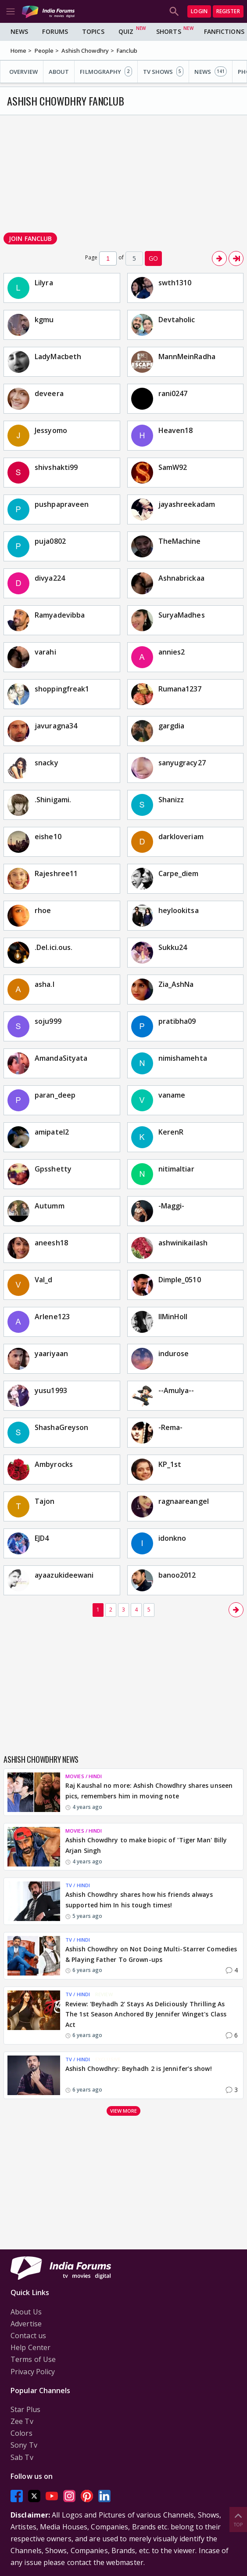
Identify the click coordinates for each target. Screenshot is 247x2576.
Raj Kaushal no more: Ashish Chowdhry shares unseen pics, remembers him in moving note (149, 1790)
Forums (55, 31)
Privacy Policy (33, 2371)
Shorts (168, 31)
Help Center (30, 2347)
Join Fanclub (30, 238)
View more (123, 2110)
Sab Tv (22, 2457)
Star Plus (25, 2409)
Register (228, 11)
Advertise (26, 2324)
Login (199, 11)
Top (238, 2519)
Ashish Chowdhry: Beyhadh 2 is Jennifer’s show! (138, 2068)
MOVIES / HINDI (83, 1776)
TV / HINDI (77, 1885)
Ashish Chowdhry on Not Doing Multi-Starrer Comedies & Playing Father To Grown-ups (151, 1954)
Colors (21, 2433)
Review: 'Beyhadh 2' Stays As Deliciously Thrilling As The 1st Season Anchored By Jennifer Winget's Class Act (145, 2014)
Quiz (125, 31)
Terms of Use (33, 2359)
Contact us (28, 2335)
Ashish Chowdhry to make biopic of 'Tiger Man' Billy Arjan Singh (146, 1845)
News (19, 31)
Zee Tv (22, 2421)
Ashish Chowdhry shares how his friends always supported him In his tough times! (139, 1899)
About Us (26, 2312)
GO (153, 258)
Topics (93, 31)
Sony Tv (24, 2445)
